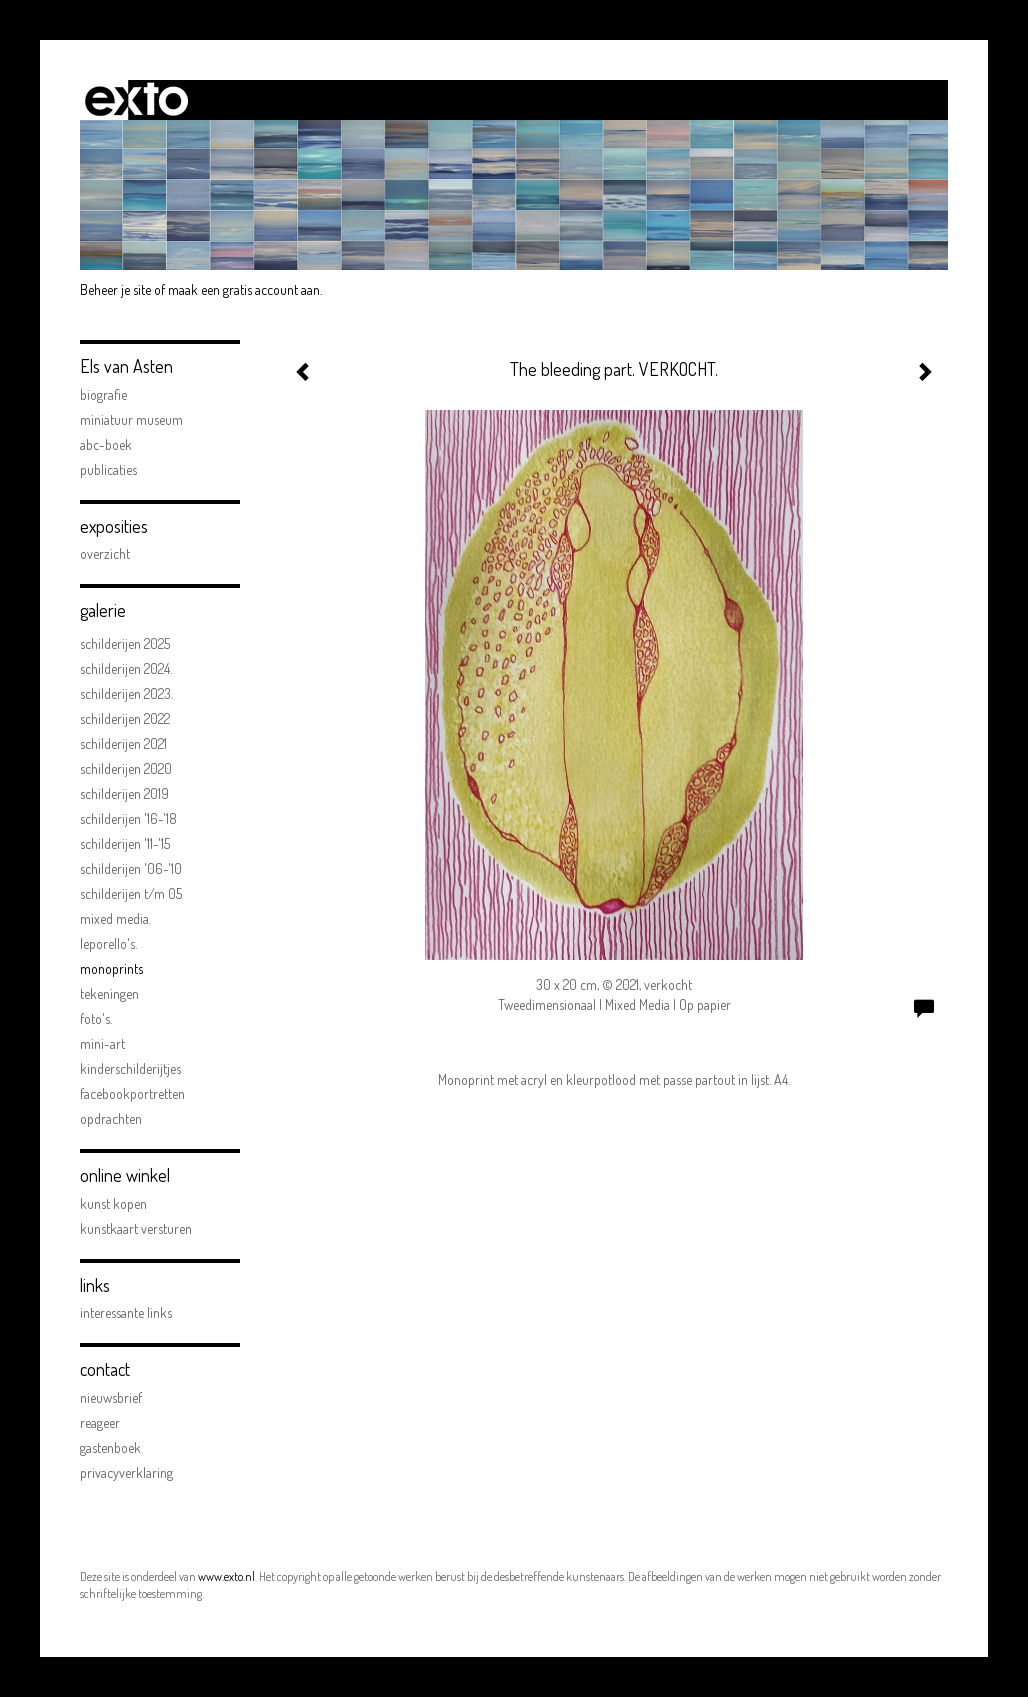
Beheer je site (115, 289)
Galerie (103, 610)
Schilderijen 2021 (123, 743)
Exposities (114, 526)
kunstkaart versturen (136, 1228)
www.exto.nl (226, 1576)
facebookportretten (132, 1093)
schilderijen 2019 (124, 793)
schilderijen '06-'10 (131, 868)
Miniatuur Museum (131, 419)
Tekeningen (109, 993)
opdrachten (111, 1118)
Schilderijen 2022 (125, 718)
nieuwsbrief (111, 1397)
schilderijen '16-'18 (128, 818)
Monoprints (111, 968)
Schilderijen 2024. (126, 668)
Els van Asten (126, 366)
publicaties (108, 469)
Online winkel (125, 1175)
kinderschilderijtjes (130, 1068)
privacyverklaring (126, 1472)
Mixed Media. (115, 918)
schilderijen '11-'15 (125, 843)
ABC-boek (106, 444)
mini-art (102, 1043)
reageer (100, 1422)
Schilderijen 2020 (126, 768)
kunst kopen (113, 1203)
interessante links (126, 1312)
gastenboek (110, 1447)
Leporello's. (108, 943)
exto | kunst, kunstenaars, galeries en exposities (136, 100)
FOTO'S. (96, 1018)
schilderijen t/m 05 (131, 893)
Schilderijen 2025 (125, 643)
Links (95, 1285)
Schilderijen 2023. (126, 693)
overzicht (105, 553)
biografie (103, 394)
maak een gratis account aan (244, 289)
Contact (105, 1369)
